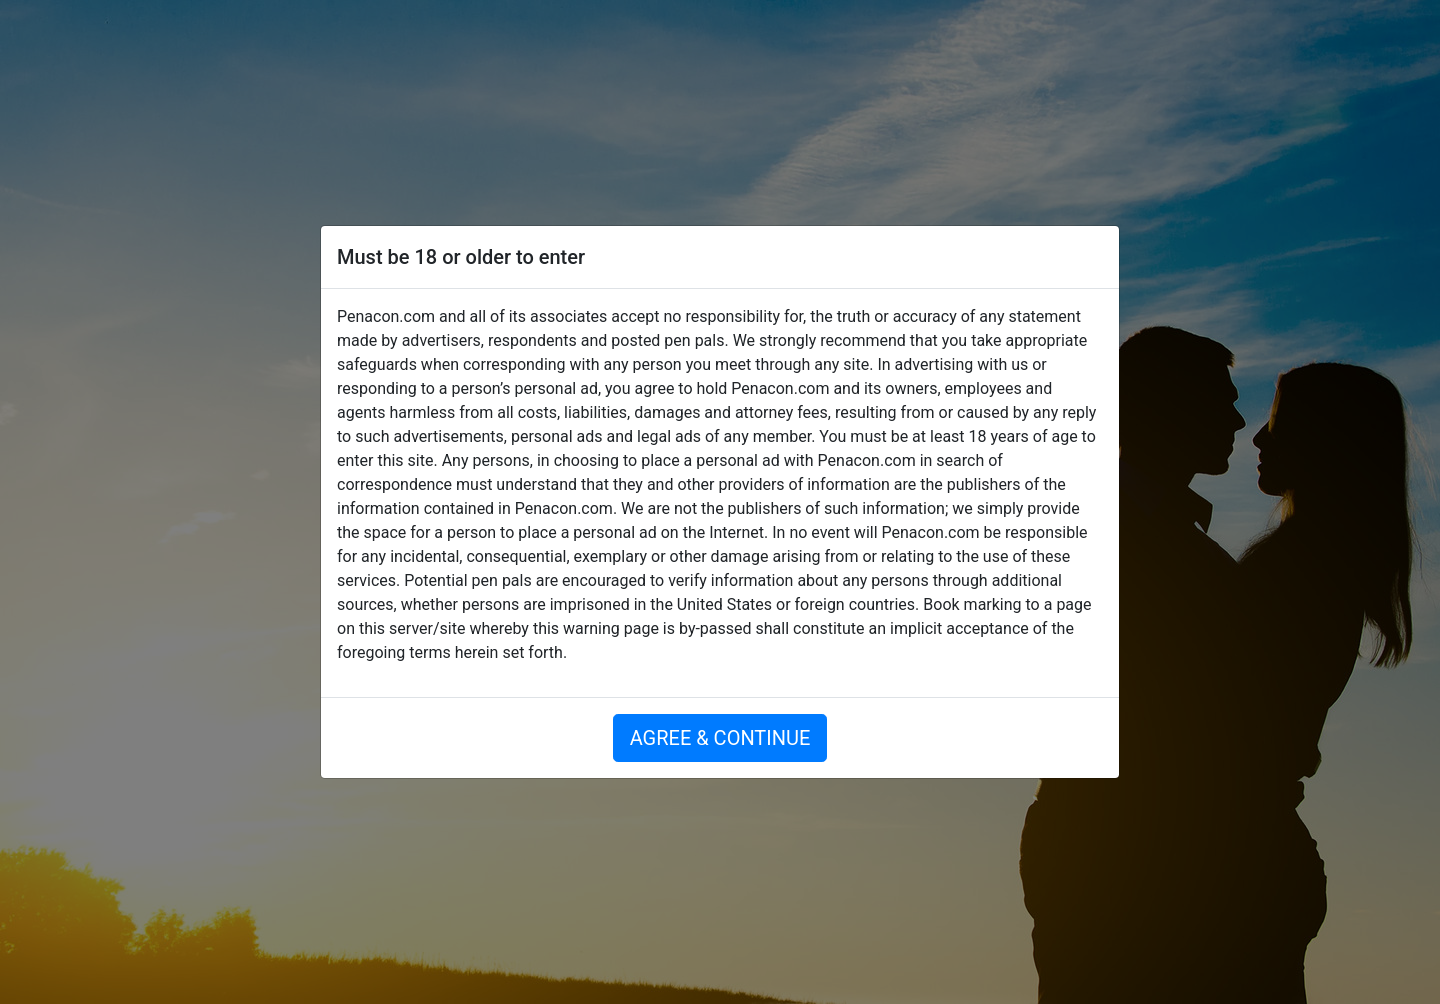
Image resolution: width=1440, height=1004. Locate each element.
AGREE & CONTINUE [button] (720, 738)
